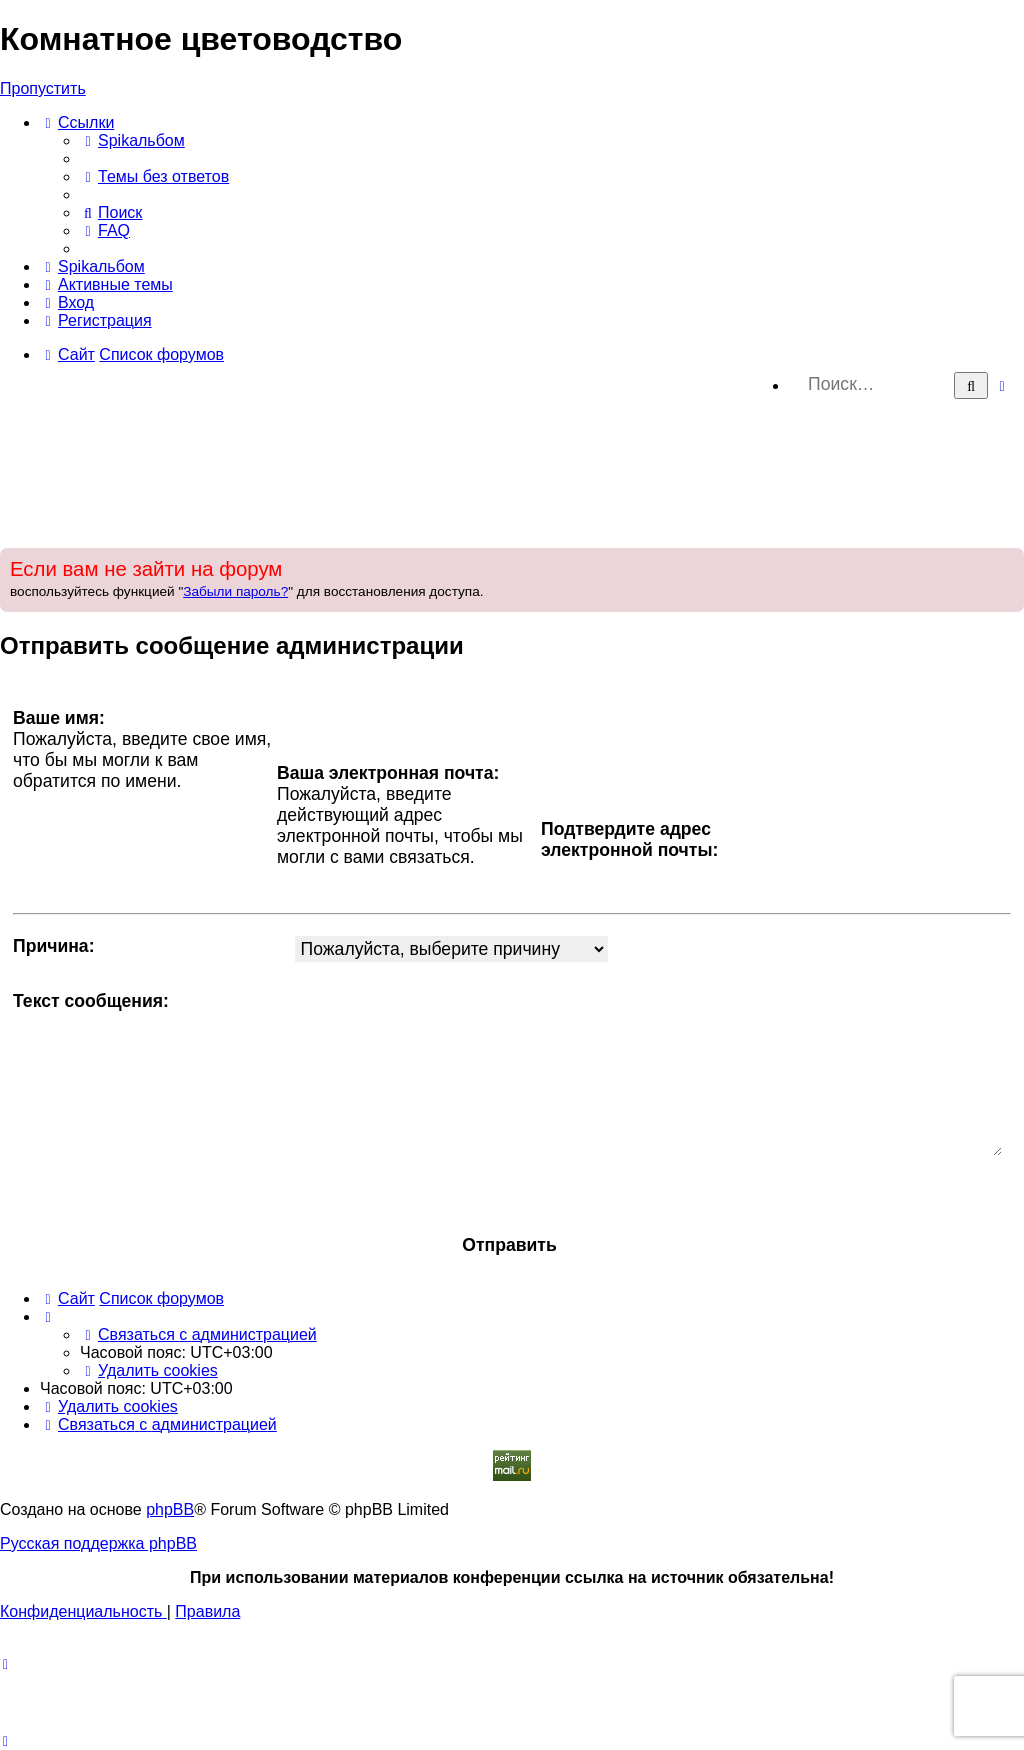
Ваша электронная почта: (388, 773)
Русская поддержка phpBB (98, 1543)
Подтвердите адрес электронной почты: (629, 839)
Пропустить (43, 88)
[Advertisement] (512, 474)
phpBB (170, 1509)
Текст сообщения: (91, 1001)
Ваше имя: (59, 718)
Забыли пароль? (235, 591)
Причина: (54, 946)
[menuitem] (132, 140)
